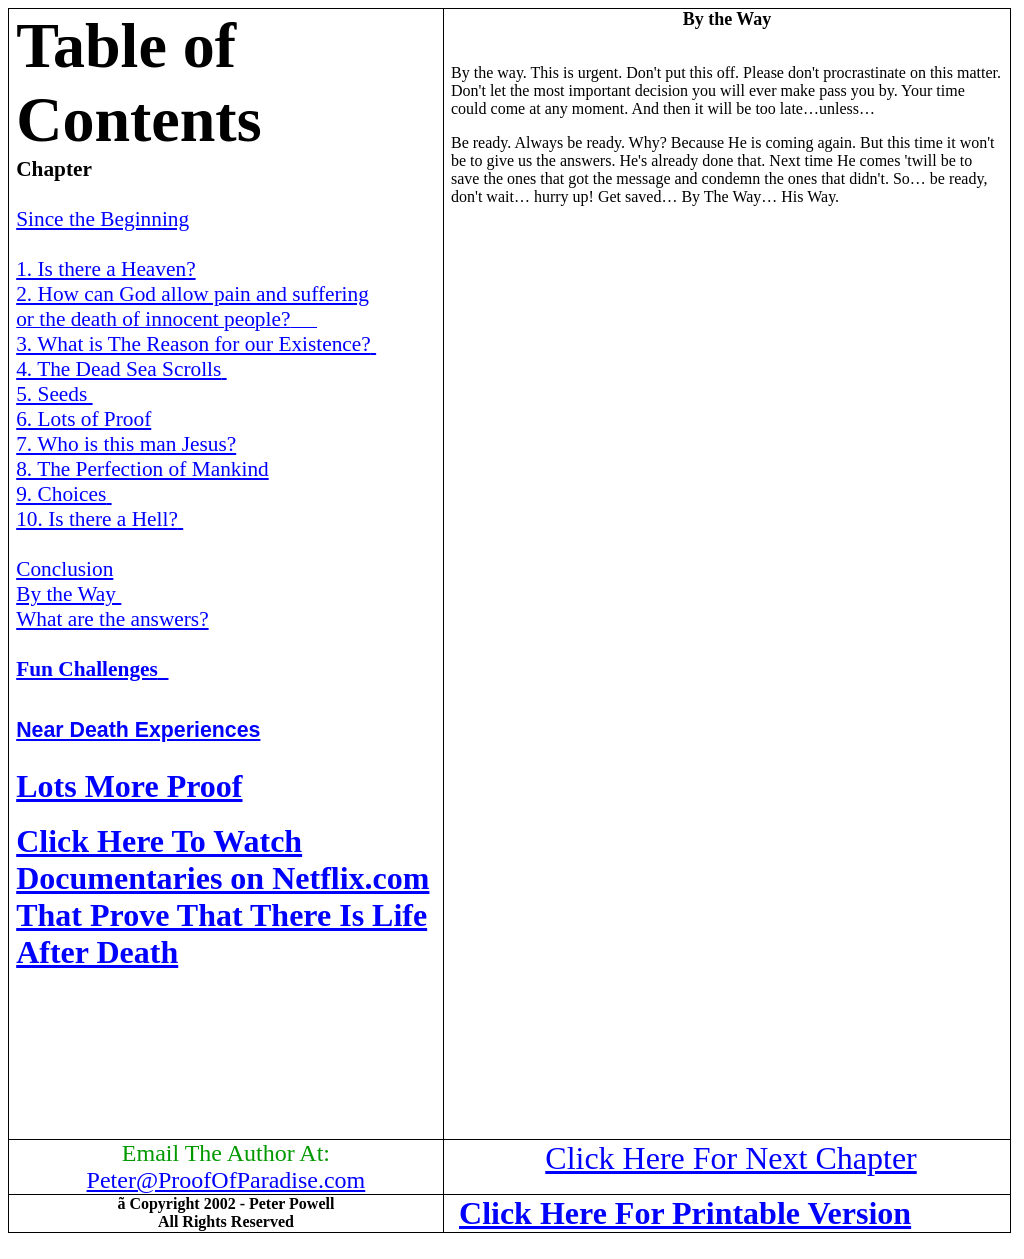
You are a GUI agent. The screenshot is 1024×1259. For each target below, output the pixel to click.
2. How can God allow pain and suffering (192, 294)
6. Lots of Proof (83, 419)
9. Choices (63, 494)
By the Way (68, 594)
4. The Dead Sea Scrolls (121, 369)
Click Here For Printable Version (685, 1213)
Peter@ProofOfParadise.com (226, 1180)
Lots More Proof (129, 786)
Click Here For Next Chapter (730, 1158)
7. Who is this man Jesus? (126, 444)
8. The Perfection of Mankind (142, 469)
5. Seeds (54, 394)
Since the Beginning (102, 219)
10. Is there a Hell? (99, 519)
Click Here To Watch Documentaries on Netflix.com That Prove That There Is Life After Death (222, 896)
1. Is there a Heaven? (105, 269)
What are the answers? (112, 619)
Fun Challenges (92, 669)
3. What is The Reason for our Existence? (196, 344)
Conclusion (64, 569)
